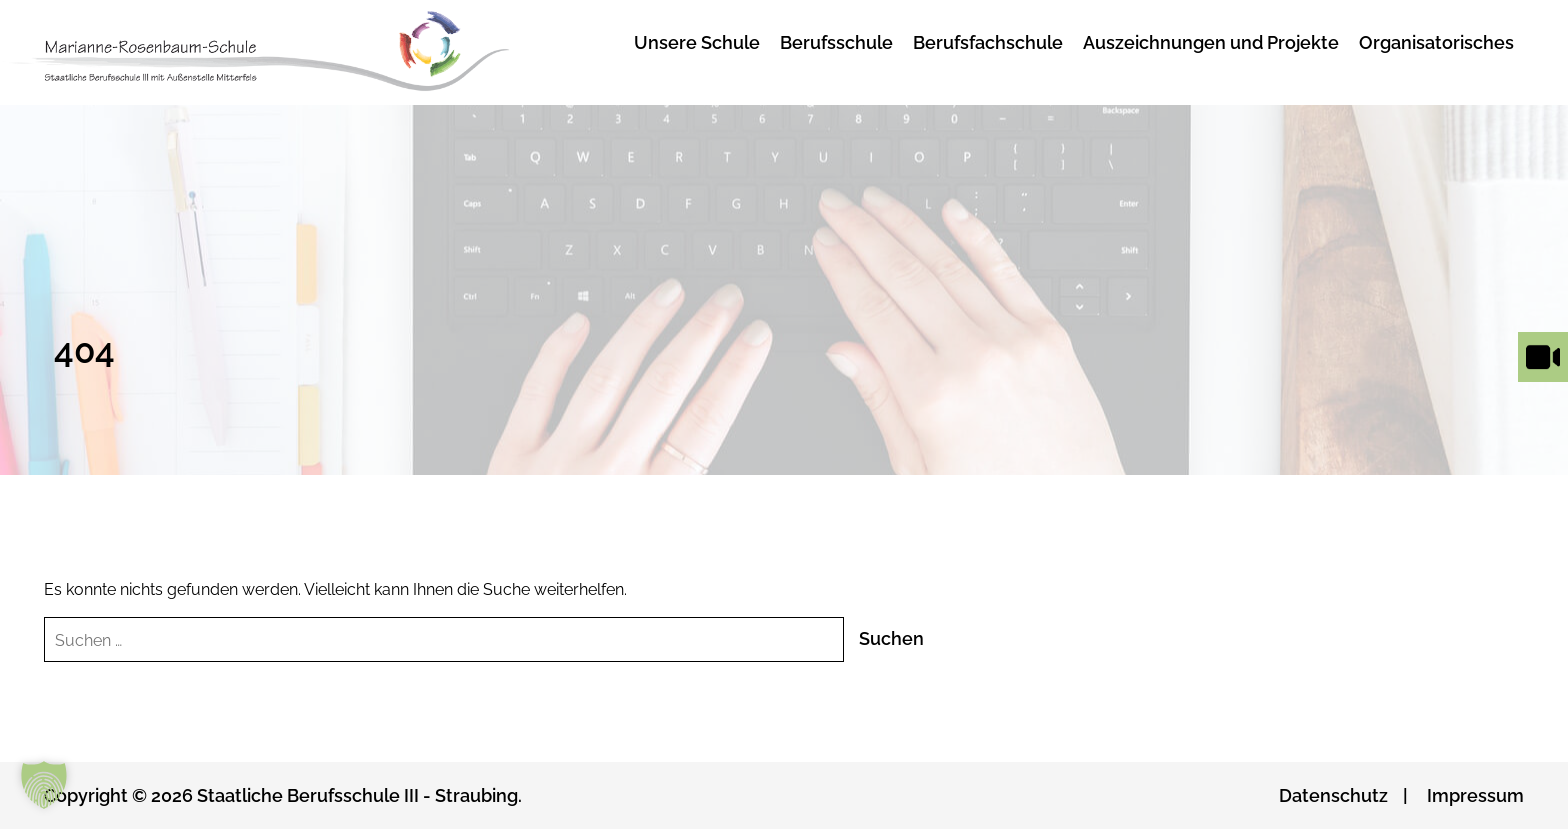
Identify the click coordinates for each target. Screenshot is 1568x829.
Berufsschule (836, 42)
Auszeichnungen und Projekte (1211, 42)
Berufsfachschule (988, 42)
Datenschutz (1333, 795)
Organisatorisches (1436, 42)
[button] (44, 785)
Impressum (1475, 795)
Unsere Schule (697, 42)
